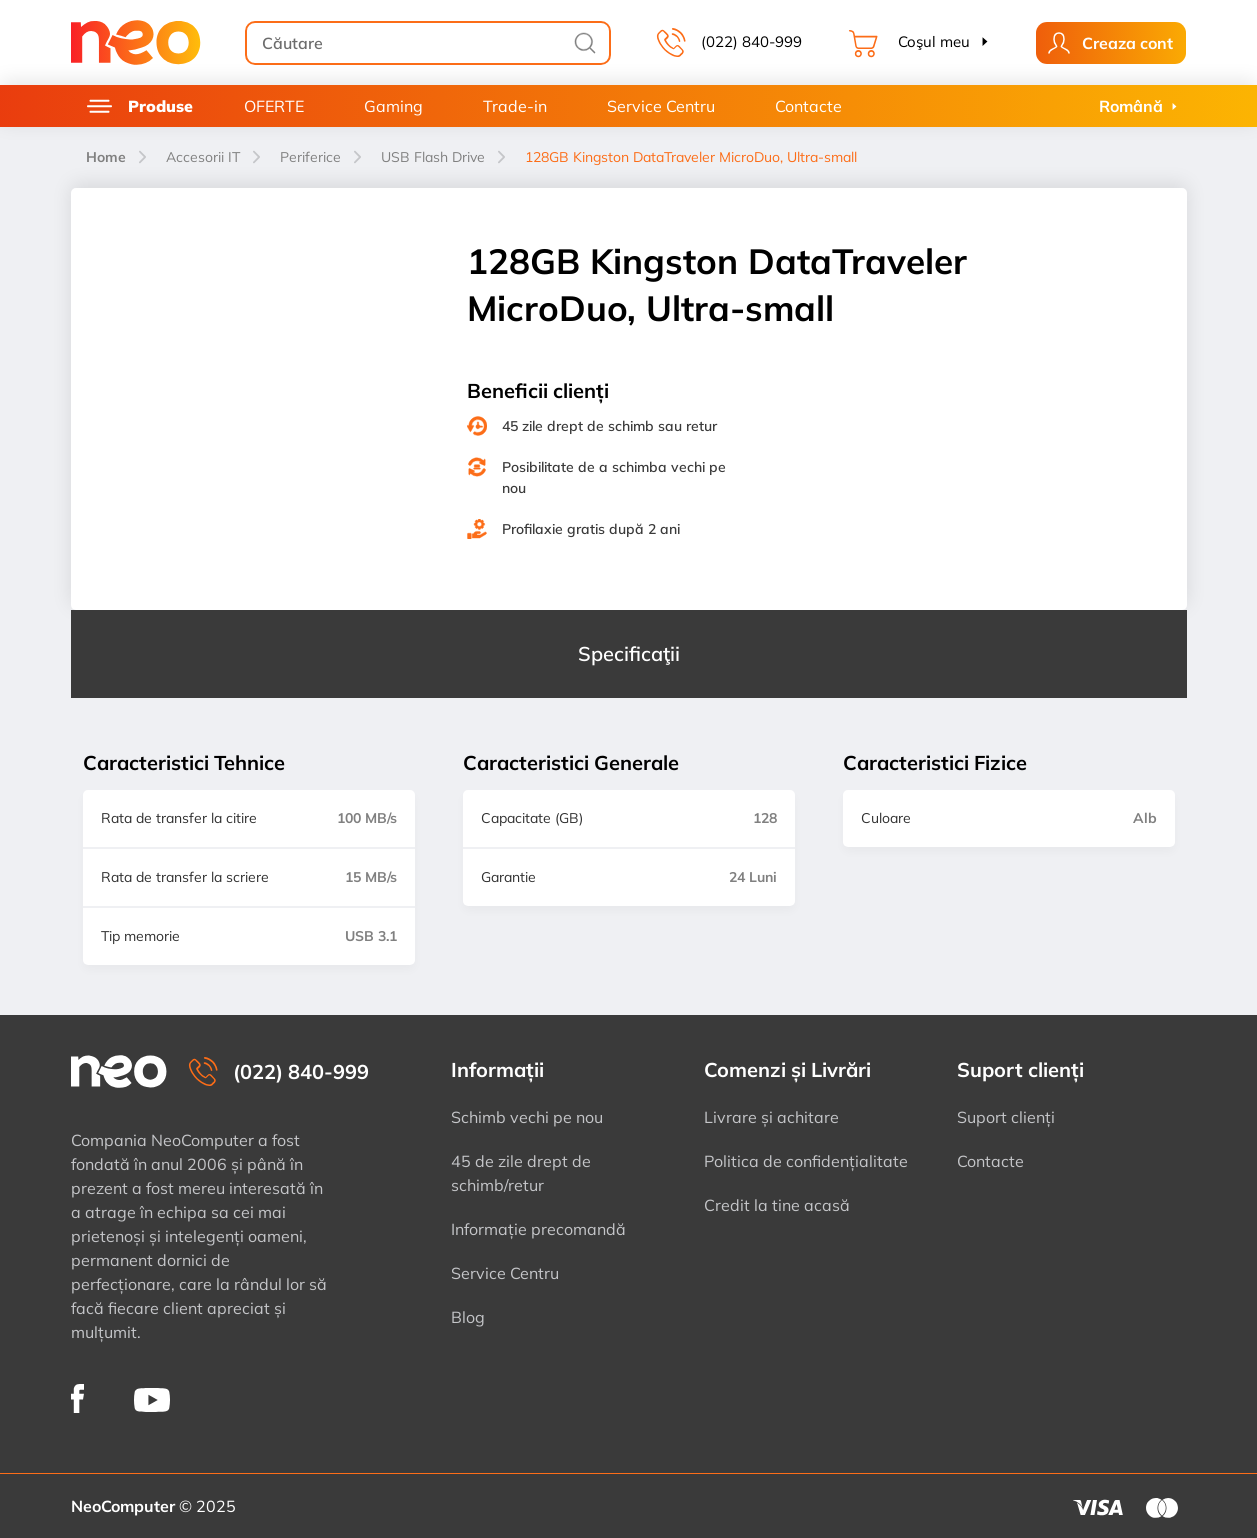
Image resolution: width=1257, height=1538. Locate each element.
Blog (468, 1317)
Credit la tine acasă (777, 1205)
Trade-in (515, 106)
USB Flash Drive (433, 157)
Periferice (310, 157)
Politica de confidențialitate (806, 1161)
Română (1131, 106)
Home (106, 157)
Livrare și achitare (771, 1117)
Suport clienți (1006, 1117)
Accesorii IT (203, 157)
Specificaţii (629, 653)
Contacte (808, 106)
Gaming (393, 106)
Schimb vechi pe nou (527, 1117)
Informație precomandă (538, 1229)
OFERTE (274, 106)
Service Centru (661, 106)
